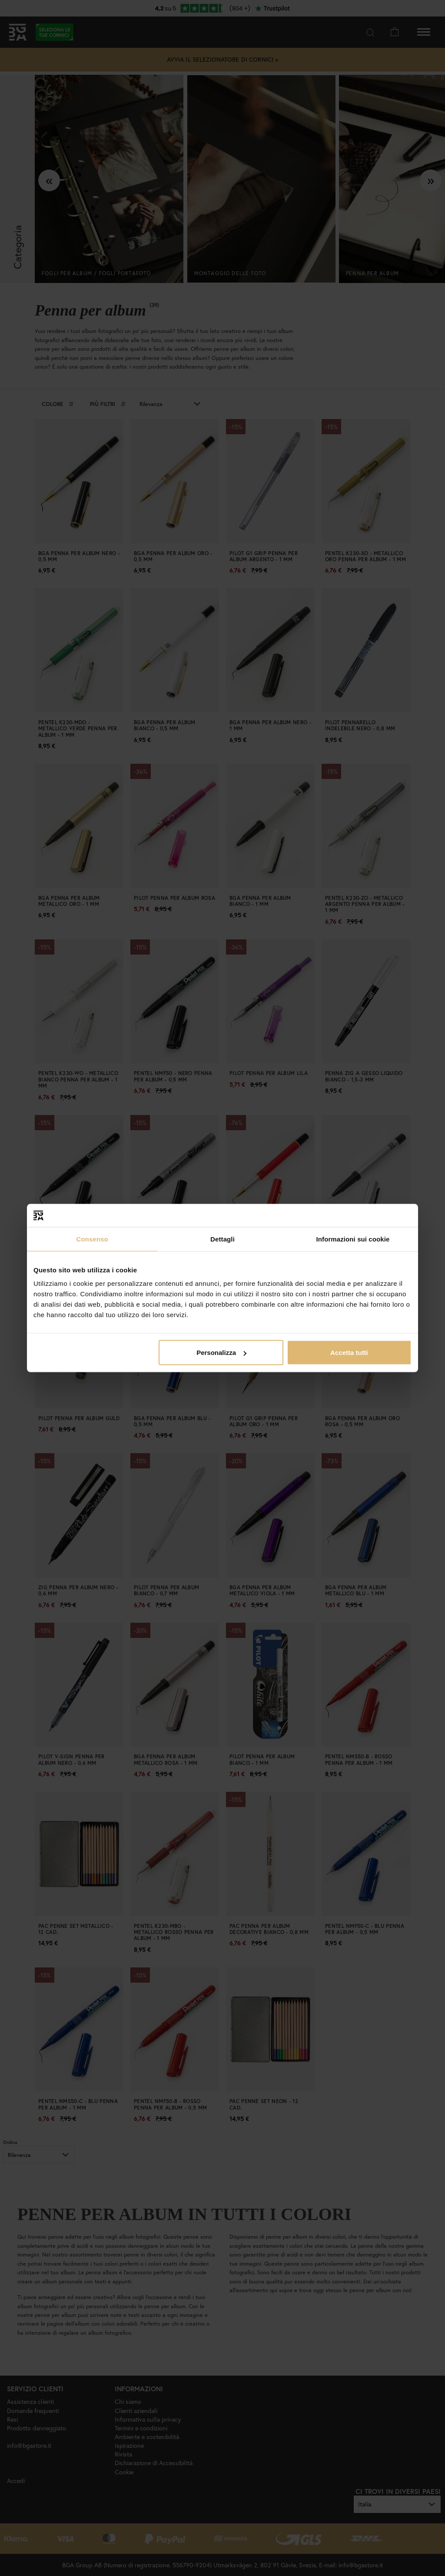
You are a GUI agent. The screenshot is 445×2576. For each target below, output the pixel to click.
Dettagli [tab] (222, 1238)
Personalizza (221, 1352)
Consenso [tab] (92, 1238)
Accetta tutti (349, 1352)
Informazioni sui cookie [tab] (353, 1238)
